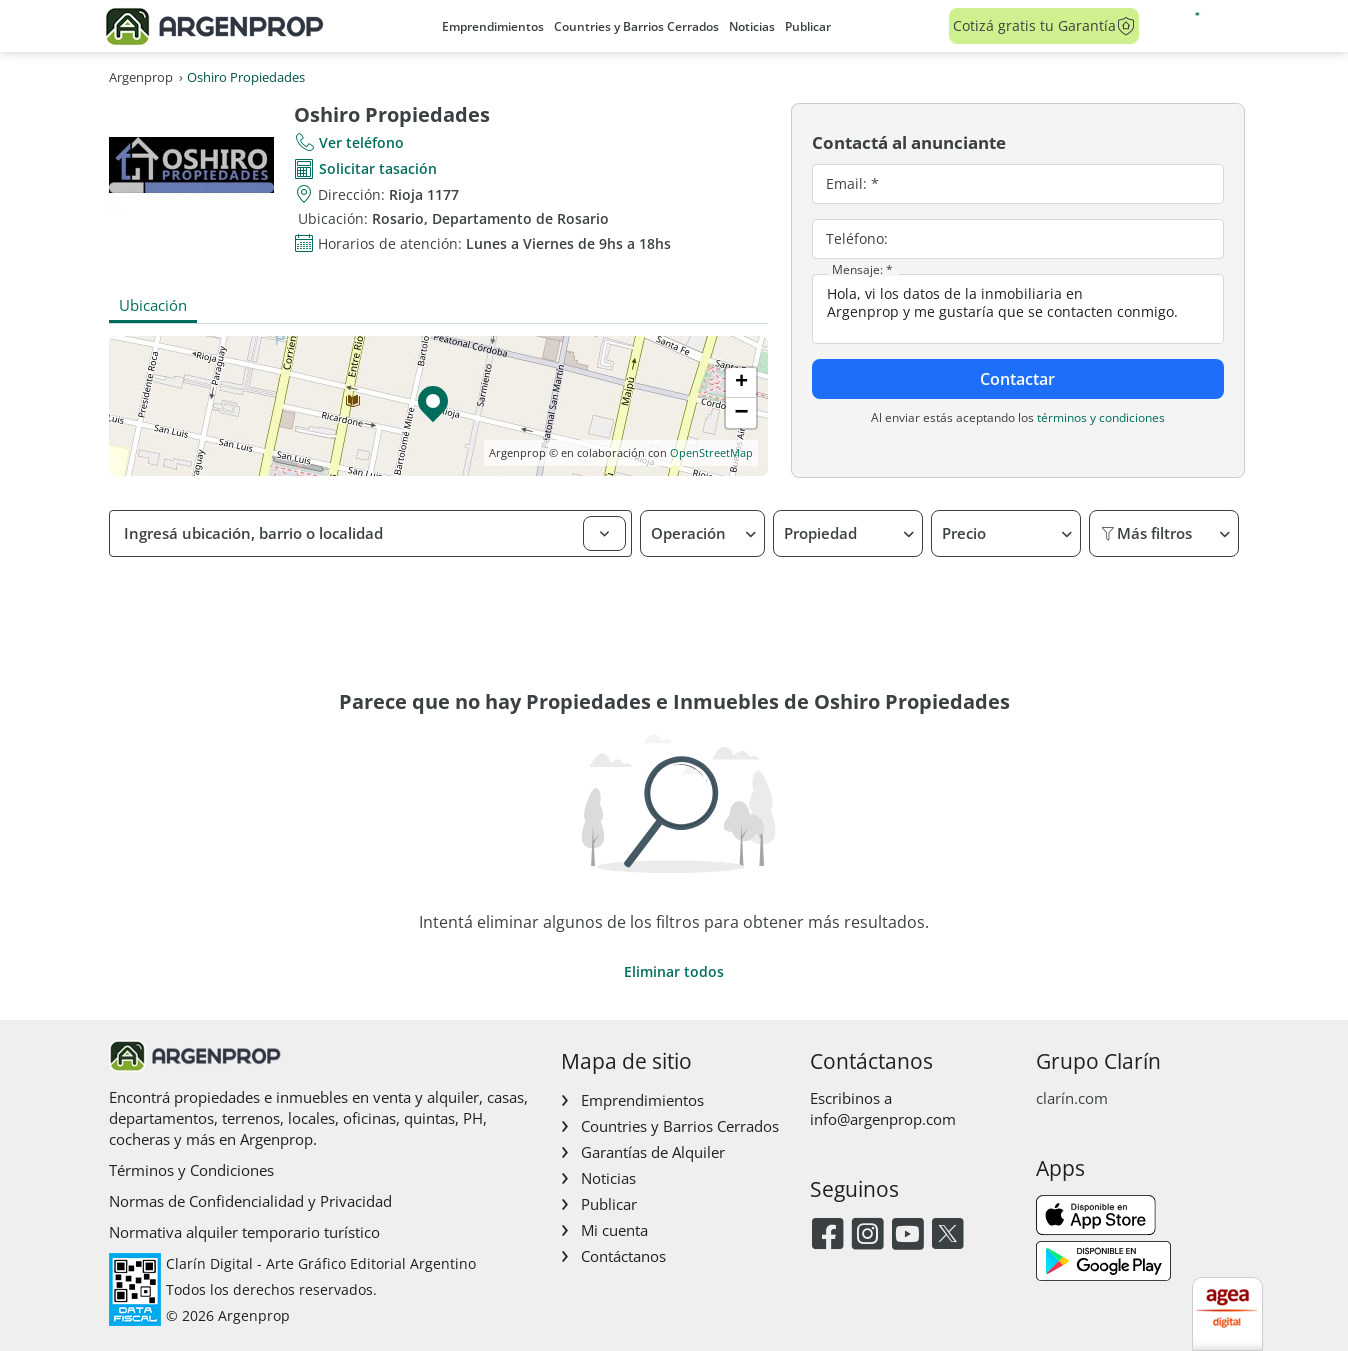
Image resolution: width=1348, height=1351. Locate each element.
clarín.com (1072, 1098)
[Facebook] (827, 1235)
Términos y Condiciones (191, 1170)
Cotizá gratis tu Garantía (1044, 26)
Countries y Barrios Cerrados (636, 26)
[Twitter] (947, 1235)
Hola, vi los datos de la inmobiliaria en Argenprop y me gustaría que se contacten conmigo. (1018, 309)
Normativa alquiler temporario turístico (244, 1232)
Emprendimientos (493, 26)
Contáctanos (623, 1256)
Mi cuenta (614, 1230)
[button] (438, 406)
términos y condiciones (1101, 417)
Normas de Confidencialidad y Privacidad (250, 1201)
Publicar (808, 26)
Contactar (1017, 379)
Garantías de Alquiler (653, 1152)
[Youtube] (907, 1235)
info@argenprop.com (883, 1119)
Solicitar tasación (378, 168)
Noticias (752, 26)
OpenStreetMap (711, 452)
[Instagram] (867, 1235)
